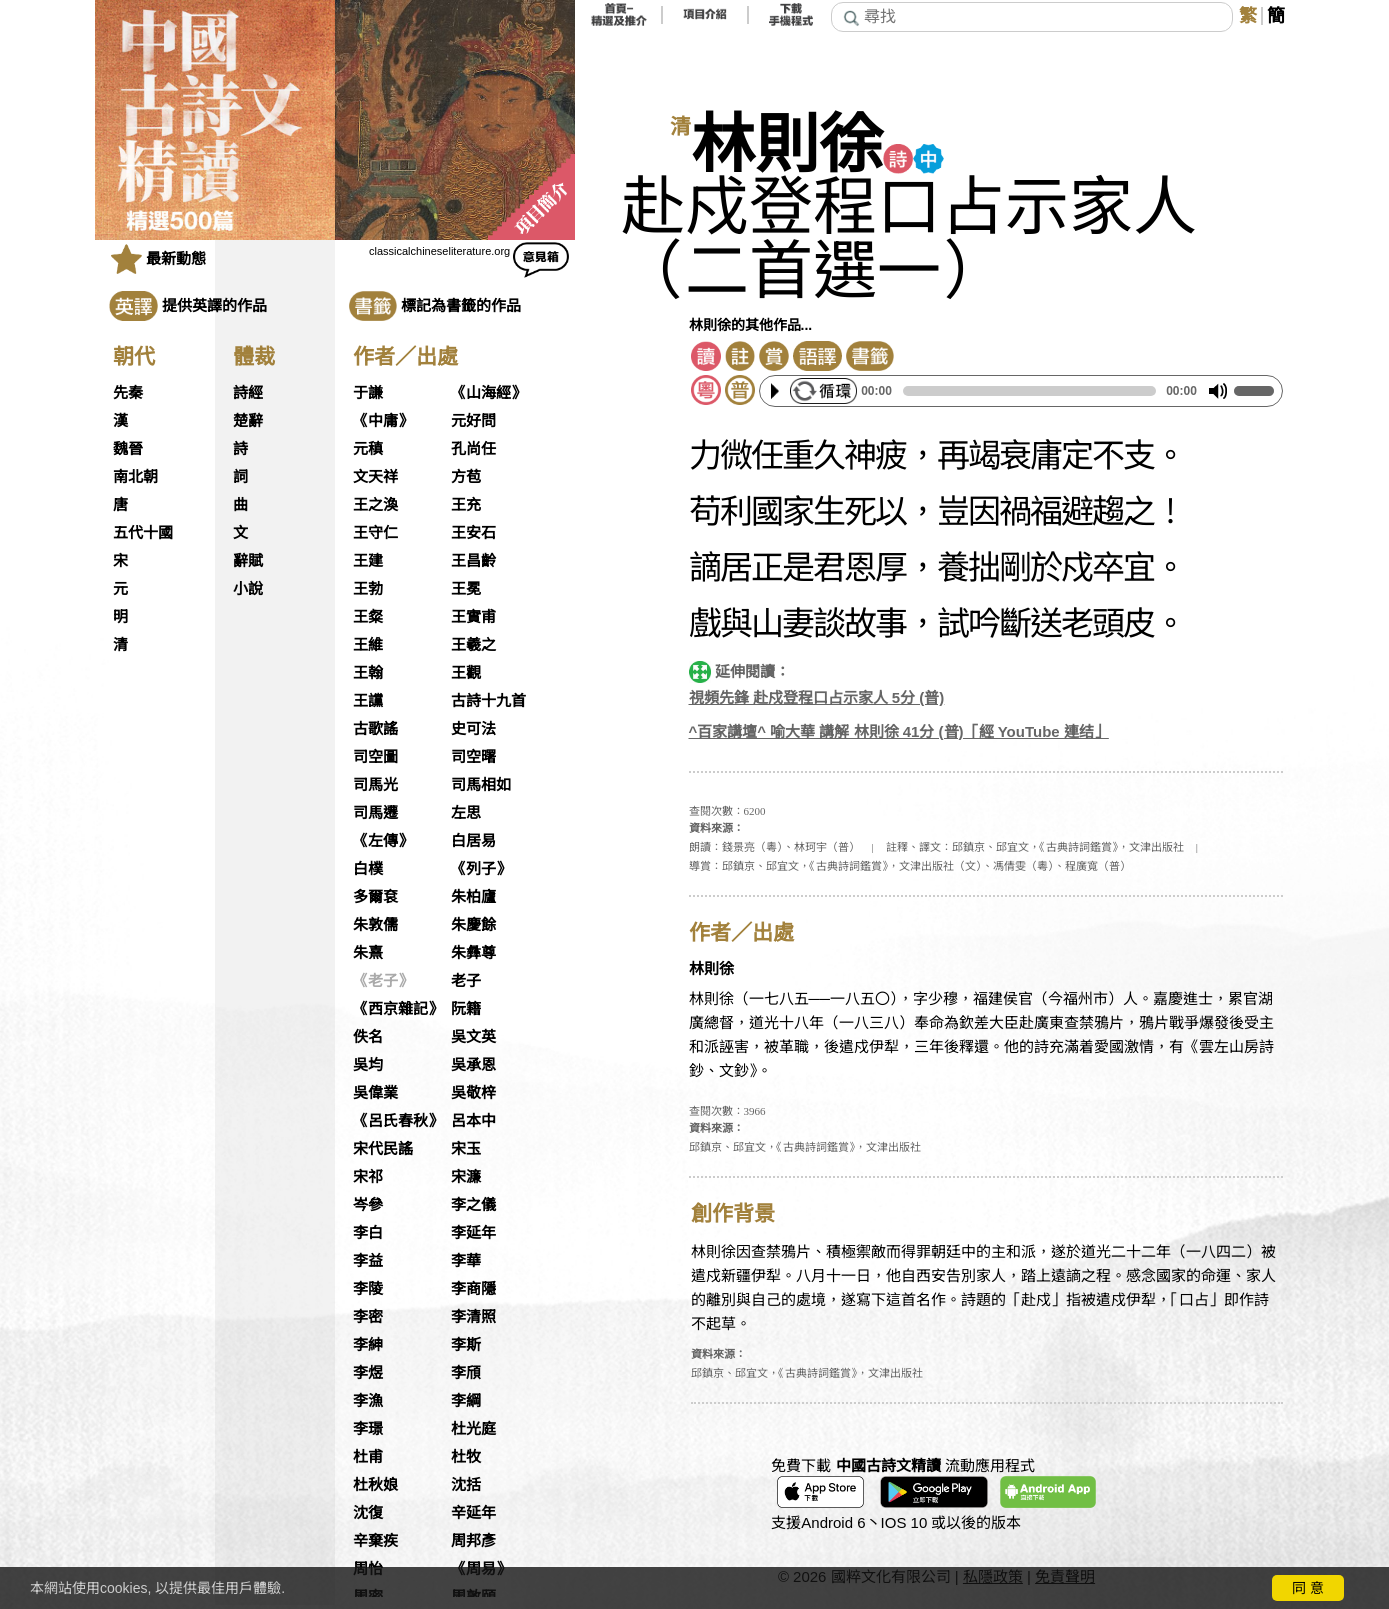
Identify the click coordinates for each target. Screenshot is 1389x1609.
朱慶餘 (473, 925)
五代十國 (143, 533)
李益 (368, 1261)
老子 (466, 981)
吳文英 (473, 1037)
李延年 (473, 1233)
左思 (466, 813)
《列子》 (481, 869)
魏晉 (128, 449)
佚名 (368, 1037)
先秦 (128, 393)
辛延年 (473, 1513)
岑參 (368, 1205)
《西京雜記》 (398, 1009)
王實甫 (473, 617)
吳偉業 (375, 1093)
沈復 (368, 1513)
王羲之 (473, 645)
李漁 (368, 1401)
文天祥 (375, 477)
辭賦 (248, 561)
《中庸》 (383, 421)
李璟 (368, 1429)
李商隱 (473, 1289)
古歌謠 (375, 729)
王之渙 (375, 505)
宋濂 (466, 1177)
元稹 (368, 449)
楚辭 (248, 421)
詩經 (248, 393)
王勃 (368, 589)
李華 (466, 1261)
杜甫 (368, 1457)
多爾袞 (375, 897)
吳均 (368, 1065)
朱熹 (368, 953)
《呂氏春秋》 (398, 1121)
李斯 (466, 1345)
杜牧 (466, 1457)
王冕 (466, 589)
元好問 (473, 421)
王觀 (466, 673)
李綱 (466, 1401)
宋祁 (368, 1177)
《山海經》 (488, 393)
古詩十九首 (488, 701)
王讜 (368, 701)
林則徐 (787, 145)
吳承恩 (473, 1065)
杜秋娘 (375, 1485)
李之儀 (473, 1205)
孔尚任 (473, 449)
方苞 (466, 477)
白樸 (368, 869)
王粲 (368, 617)
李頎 (466, 1373)
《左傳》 (383, 841)
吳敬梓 (473, 1093)
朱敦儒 (375, 925)
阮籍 (466, 1009)
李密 (368, 1317)
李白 (368, 1233)
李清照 (473, 1317)
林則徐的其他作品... (751, 325)
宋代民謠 (383, 1149)
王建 (368, 561)
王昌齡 (473, 561)
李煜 (368, 1373)
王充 (466, 505)
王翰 (368, 673)
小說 (248, 589)
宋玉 (466, 1149)
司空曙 (473, 757)
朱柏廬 (473, 897)
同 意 (1308, 1588)
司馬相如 (481, 785)
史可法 (473, 729)
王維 (368, 645)
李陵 (368, 1289)
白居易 (473, 841)
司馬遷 (375, 813)
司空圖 (375, 757)
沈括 (466, 1485)
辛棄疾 (375, 1541)
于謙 (368, 393)
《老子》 (383, 981)
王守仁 (375, 533)
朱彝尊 (473, 953)
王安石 (473, 533)
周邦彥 (473, 1541)
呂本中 (473, 1121)
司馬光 (375, 785)
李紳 (368, 1345)
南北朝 (135, 477)
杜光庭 (473, 1429)
